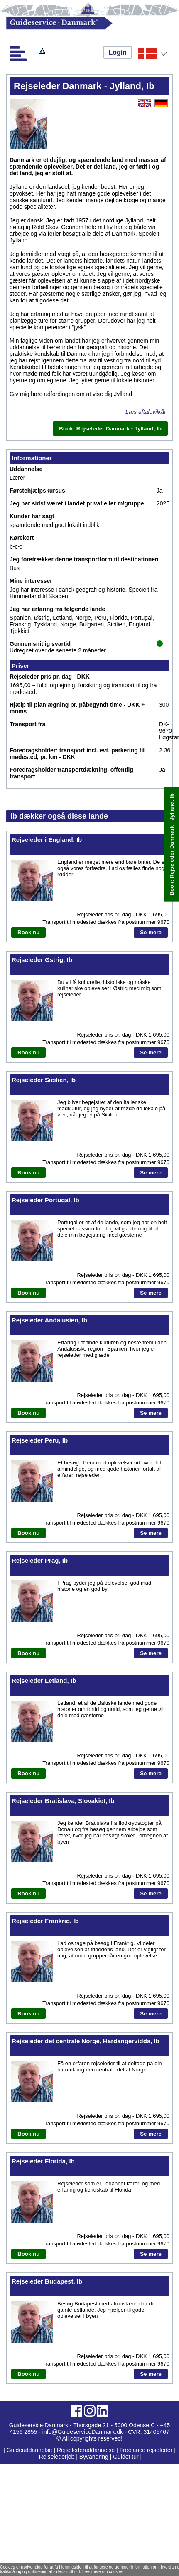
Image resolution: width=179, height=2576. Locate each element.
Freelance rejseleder (146, 2450)
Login (117, 52)
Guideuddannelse (30, 2450)
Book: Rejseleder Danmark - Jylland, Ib (172, 844)
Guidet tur (125, 2456)
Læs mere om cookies (102, 2571)
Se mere (151, 932)
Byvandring (93, 2456)
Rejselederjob (57, 2456)
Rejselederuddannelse (86, 2450)
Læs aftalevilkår (145, 411)
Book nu (28, 932)
